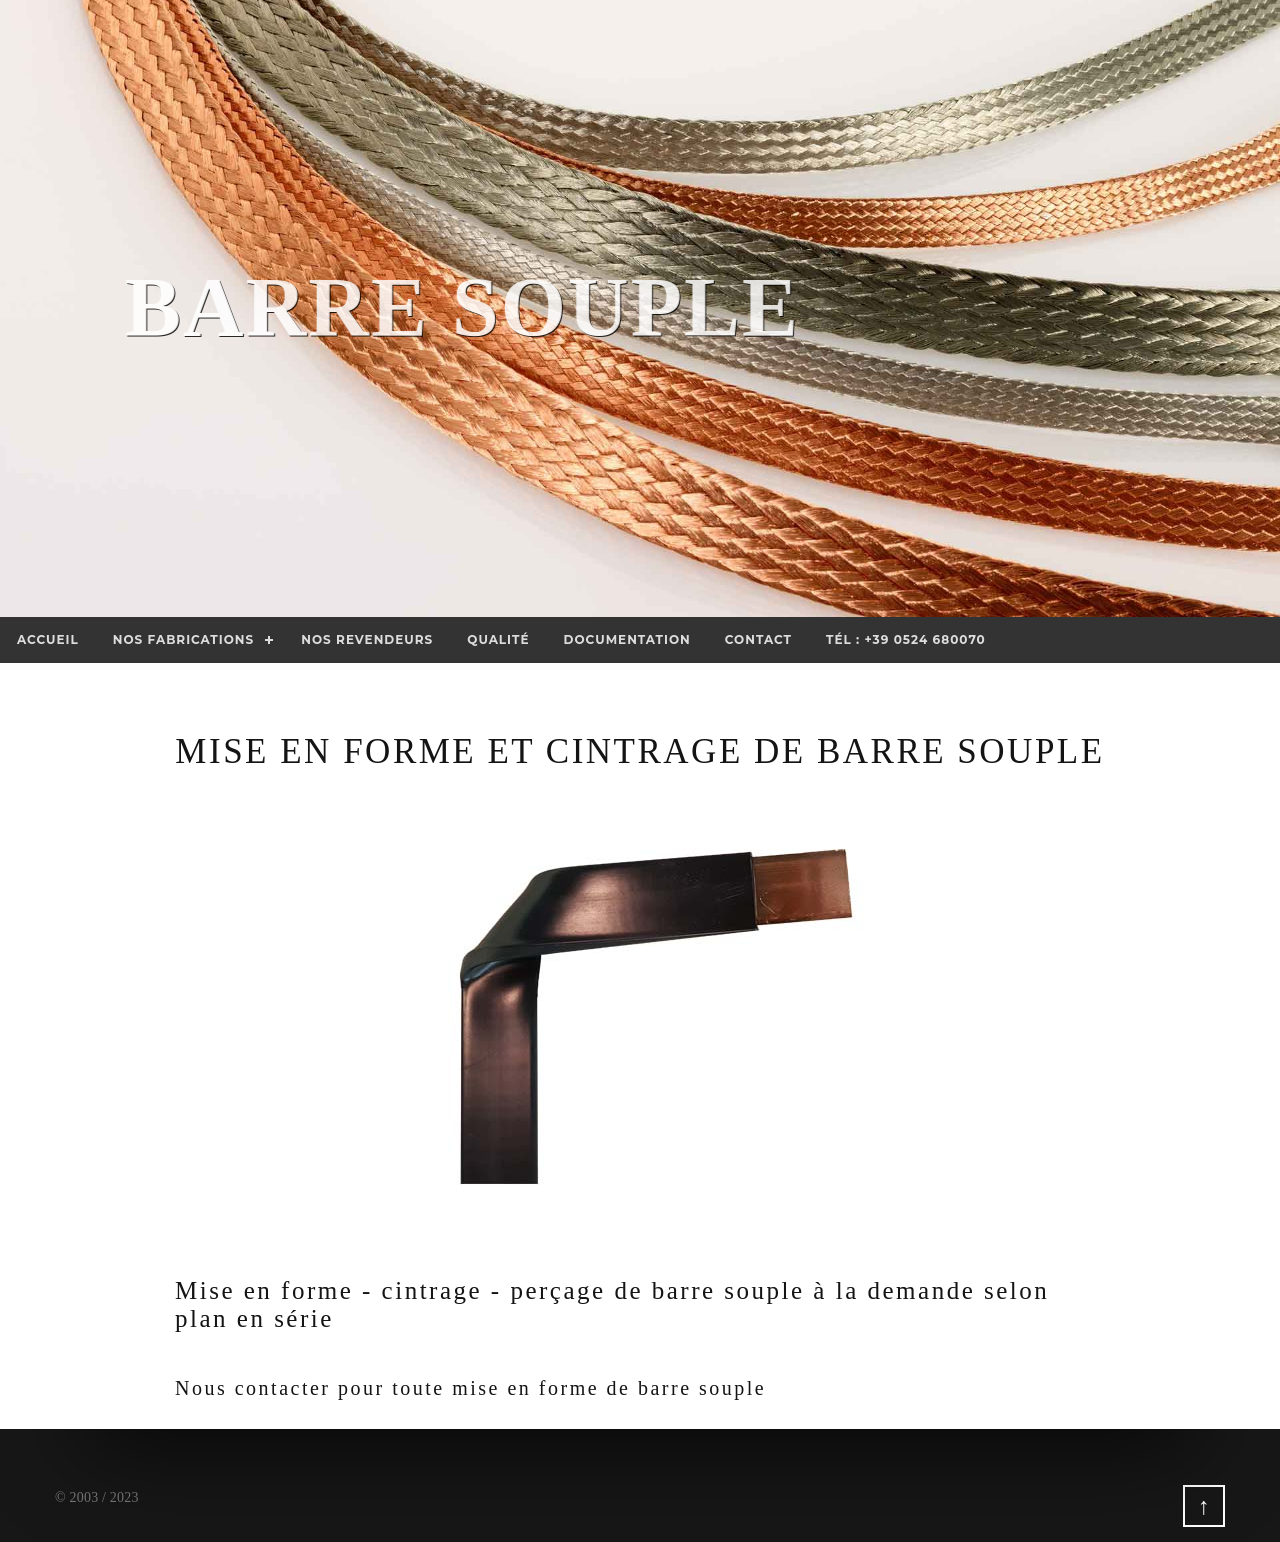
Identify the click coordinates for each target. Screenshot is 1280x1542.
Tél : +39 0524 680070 (906, 639)
